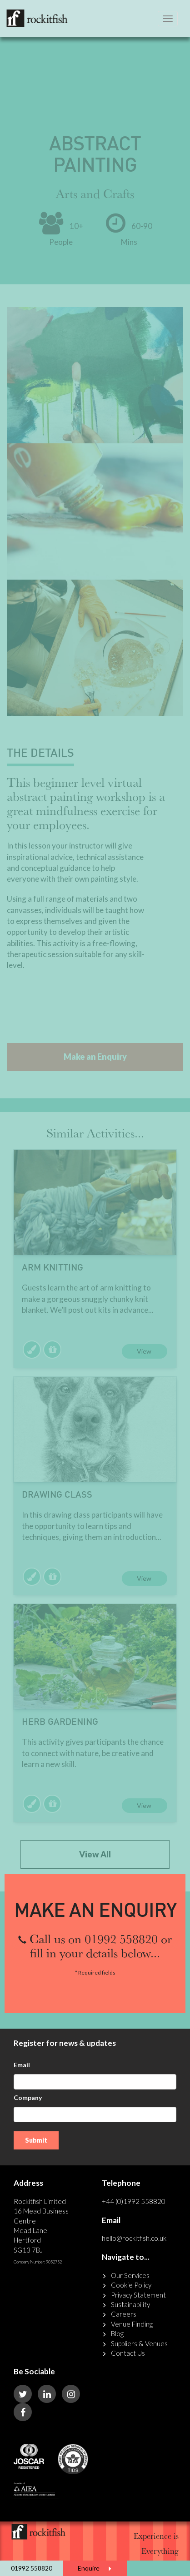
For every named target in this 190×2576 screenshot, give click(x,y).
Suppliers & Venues (139, 2343)
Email (22, 2065)
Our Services (130, 2275)
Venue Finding (132, 2324)
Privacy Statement (138, 2295)
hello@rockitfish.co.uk (134, 2238)
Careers (123, 2314)
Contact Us (128, 2353)
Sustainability (130, 2304)
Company (28, 2097)
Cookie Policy (131, 2285)
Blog (117, 2333)
